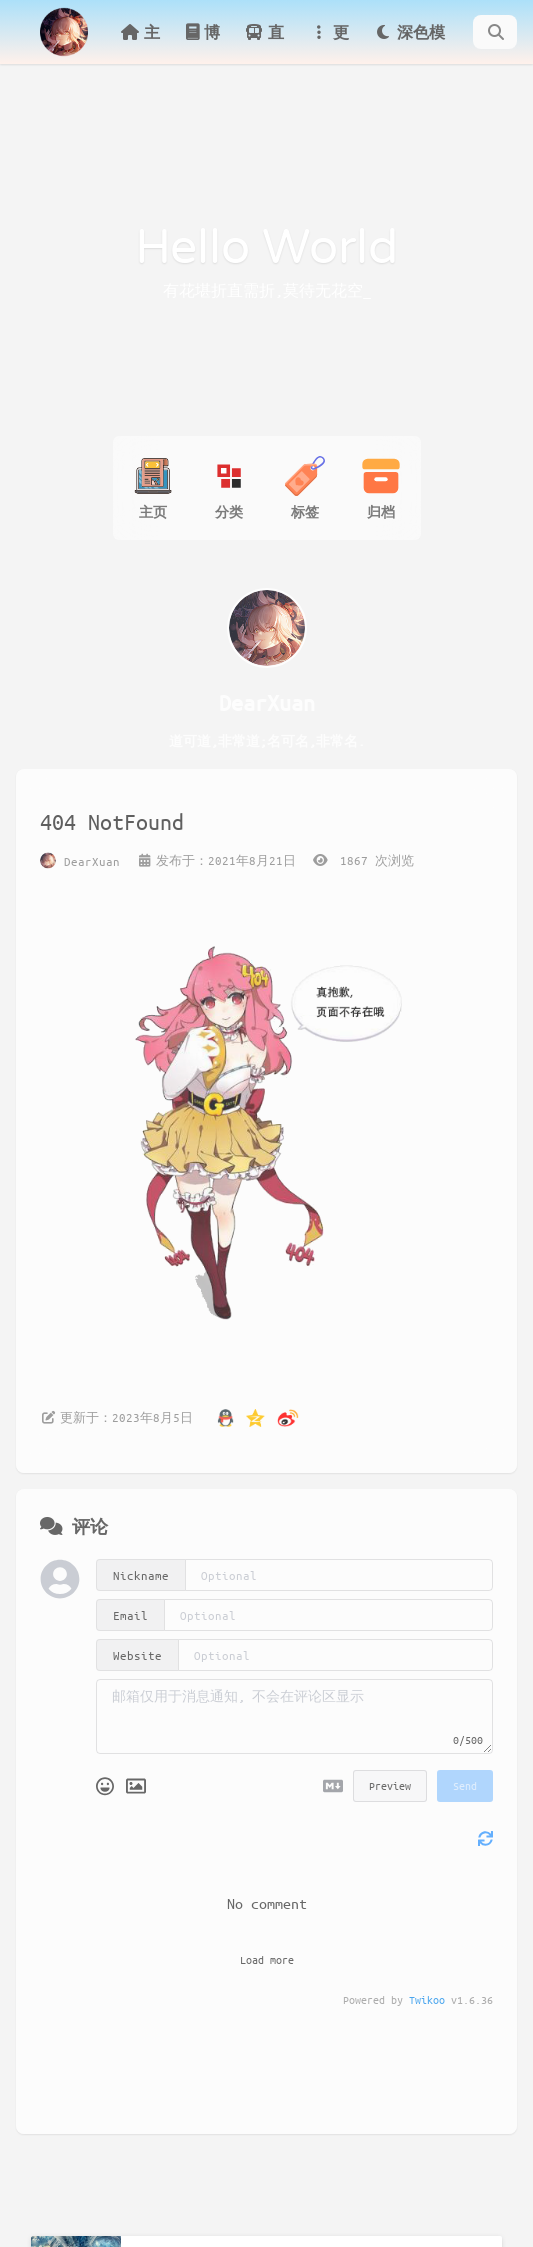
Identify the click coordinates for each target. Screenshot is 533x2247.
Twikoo (427, 1999)
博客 (202, 43)
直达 (264, 43)
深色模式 (409, 43)
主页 (140, 43)
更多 (329, 43)
